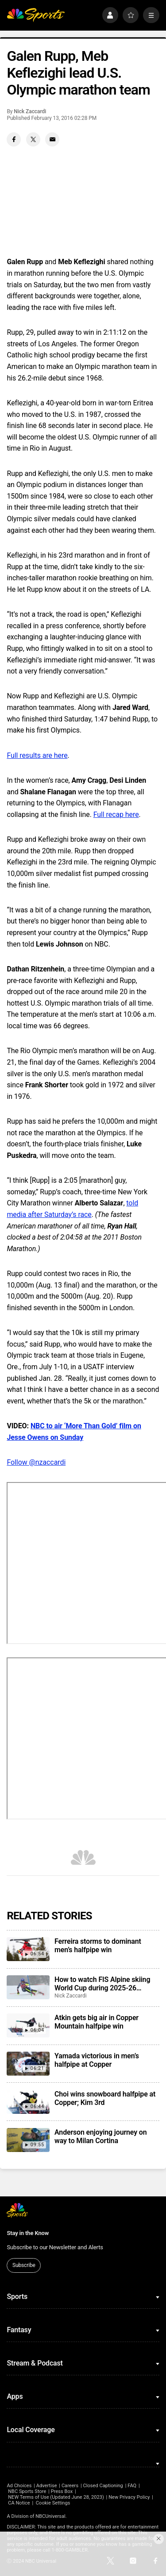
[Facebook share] (14, 139)
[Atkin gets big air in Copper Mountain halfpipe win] (28, 2025)
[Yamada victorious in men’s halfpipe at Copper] (28, 2064)
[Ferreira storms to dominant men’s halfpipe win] (28, 1949)
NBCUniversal (50, 2516)
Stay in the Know (28, 2233)
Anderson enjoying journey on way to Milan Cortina (100, 2136)
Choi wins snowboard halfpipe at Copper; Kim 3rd (104, 2098)
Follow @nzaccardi (36, 1462)
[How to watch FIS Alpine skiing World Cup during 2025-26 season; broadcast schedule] (28, 1987)
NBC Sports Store (27, 2491)
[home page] (36, 15)
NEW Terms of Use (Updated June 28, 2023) (56, 2497)
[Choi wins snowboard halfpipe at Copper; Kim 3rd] (28, 2102)
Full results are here (37, 755)
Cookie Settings (53, 2503)
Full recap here (116, 814)
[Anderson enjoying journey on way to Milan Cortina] (28, 2140)
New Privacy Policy (129, 2497)
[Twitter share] (33, 139)
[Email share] (52, 139)
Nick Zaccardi (30, 111)
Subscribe (23, 2265)
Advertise (46, 2486)
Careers (70, 2486)
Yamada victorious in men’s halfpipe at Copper (96, 2060)
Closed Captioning (103, 2486)
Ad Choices (19, 2486)
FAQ (131, 2486)
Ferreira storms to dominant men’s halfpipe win (97, 1945)
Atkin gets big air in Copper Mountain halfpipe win (96, 2021)
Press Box (62, 2491)
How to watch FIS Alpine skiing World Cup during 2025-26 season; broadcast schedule (102, 1983)
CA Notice (19, 2503)
